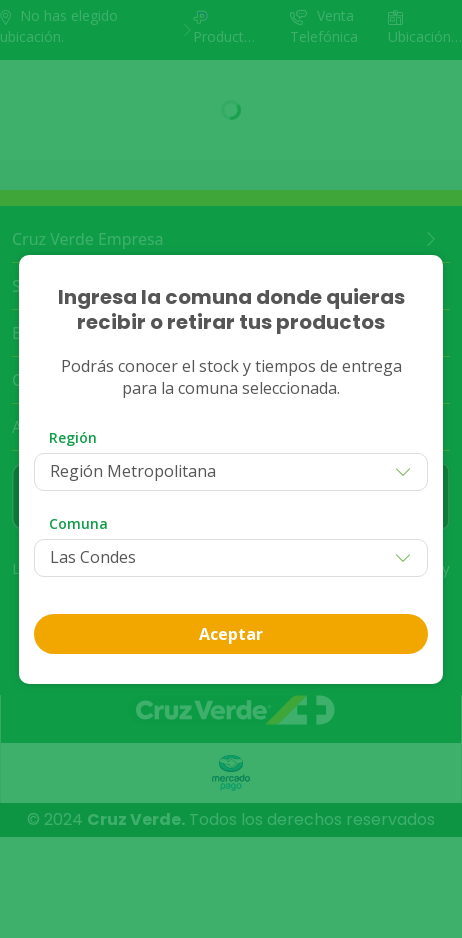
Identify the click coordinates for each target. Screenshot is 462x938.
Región (73, 437)
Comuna (78, 523)
